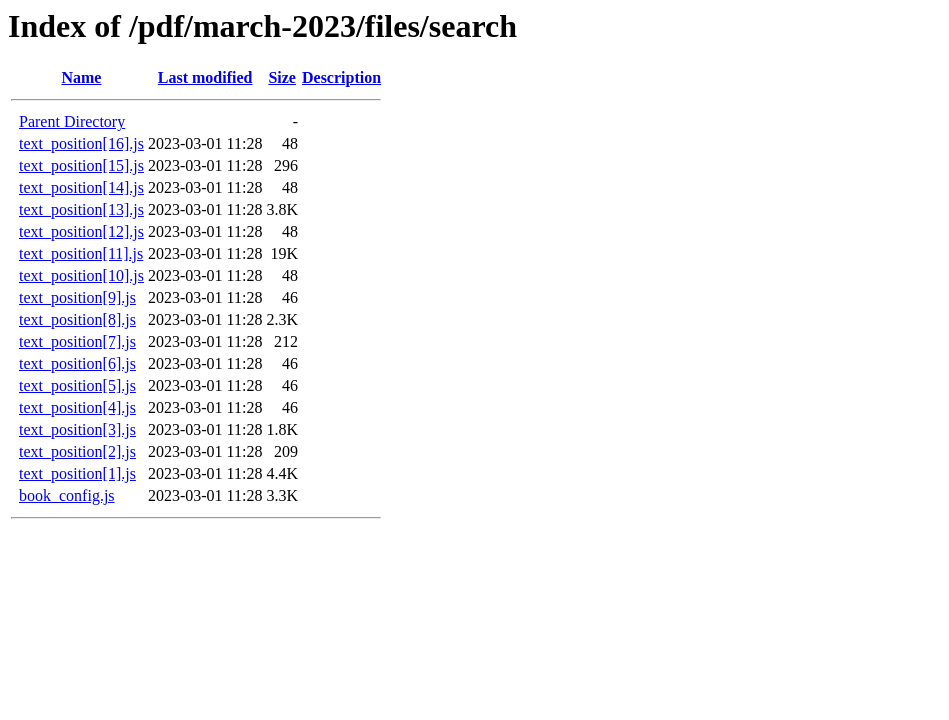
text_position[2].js (77, 451)
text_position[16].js (81, 143)
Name (81, 77)
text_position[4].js (77, 407)
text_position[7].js (77, 341)
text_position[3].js (77, 429)
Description (341, 77)
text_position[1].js (77, 473)
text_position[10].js (81, 275)
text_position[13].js (81, 209)
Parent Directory (72, 121)
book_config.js (67, 495)
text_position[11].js (81, 253)
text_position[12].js (81, 231)
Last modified (205, 77)
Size (282, 77)
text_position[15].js (81, 165)
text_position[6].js (77, 363)
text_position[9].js (77, 297)
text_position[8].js (77, 319)
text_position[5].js (77, 385)
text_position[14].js (81, 187)
